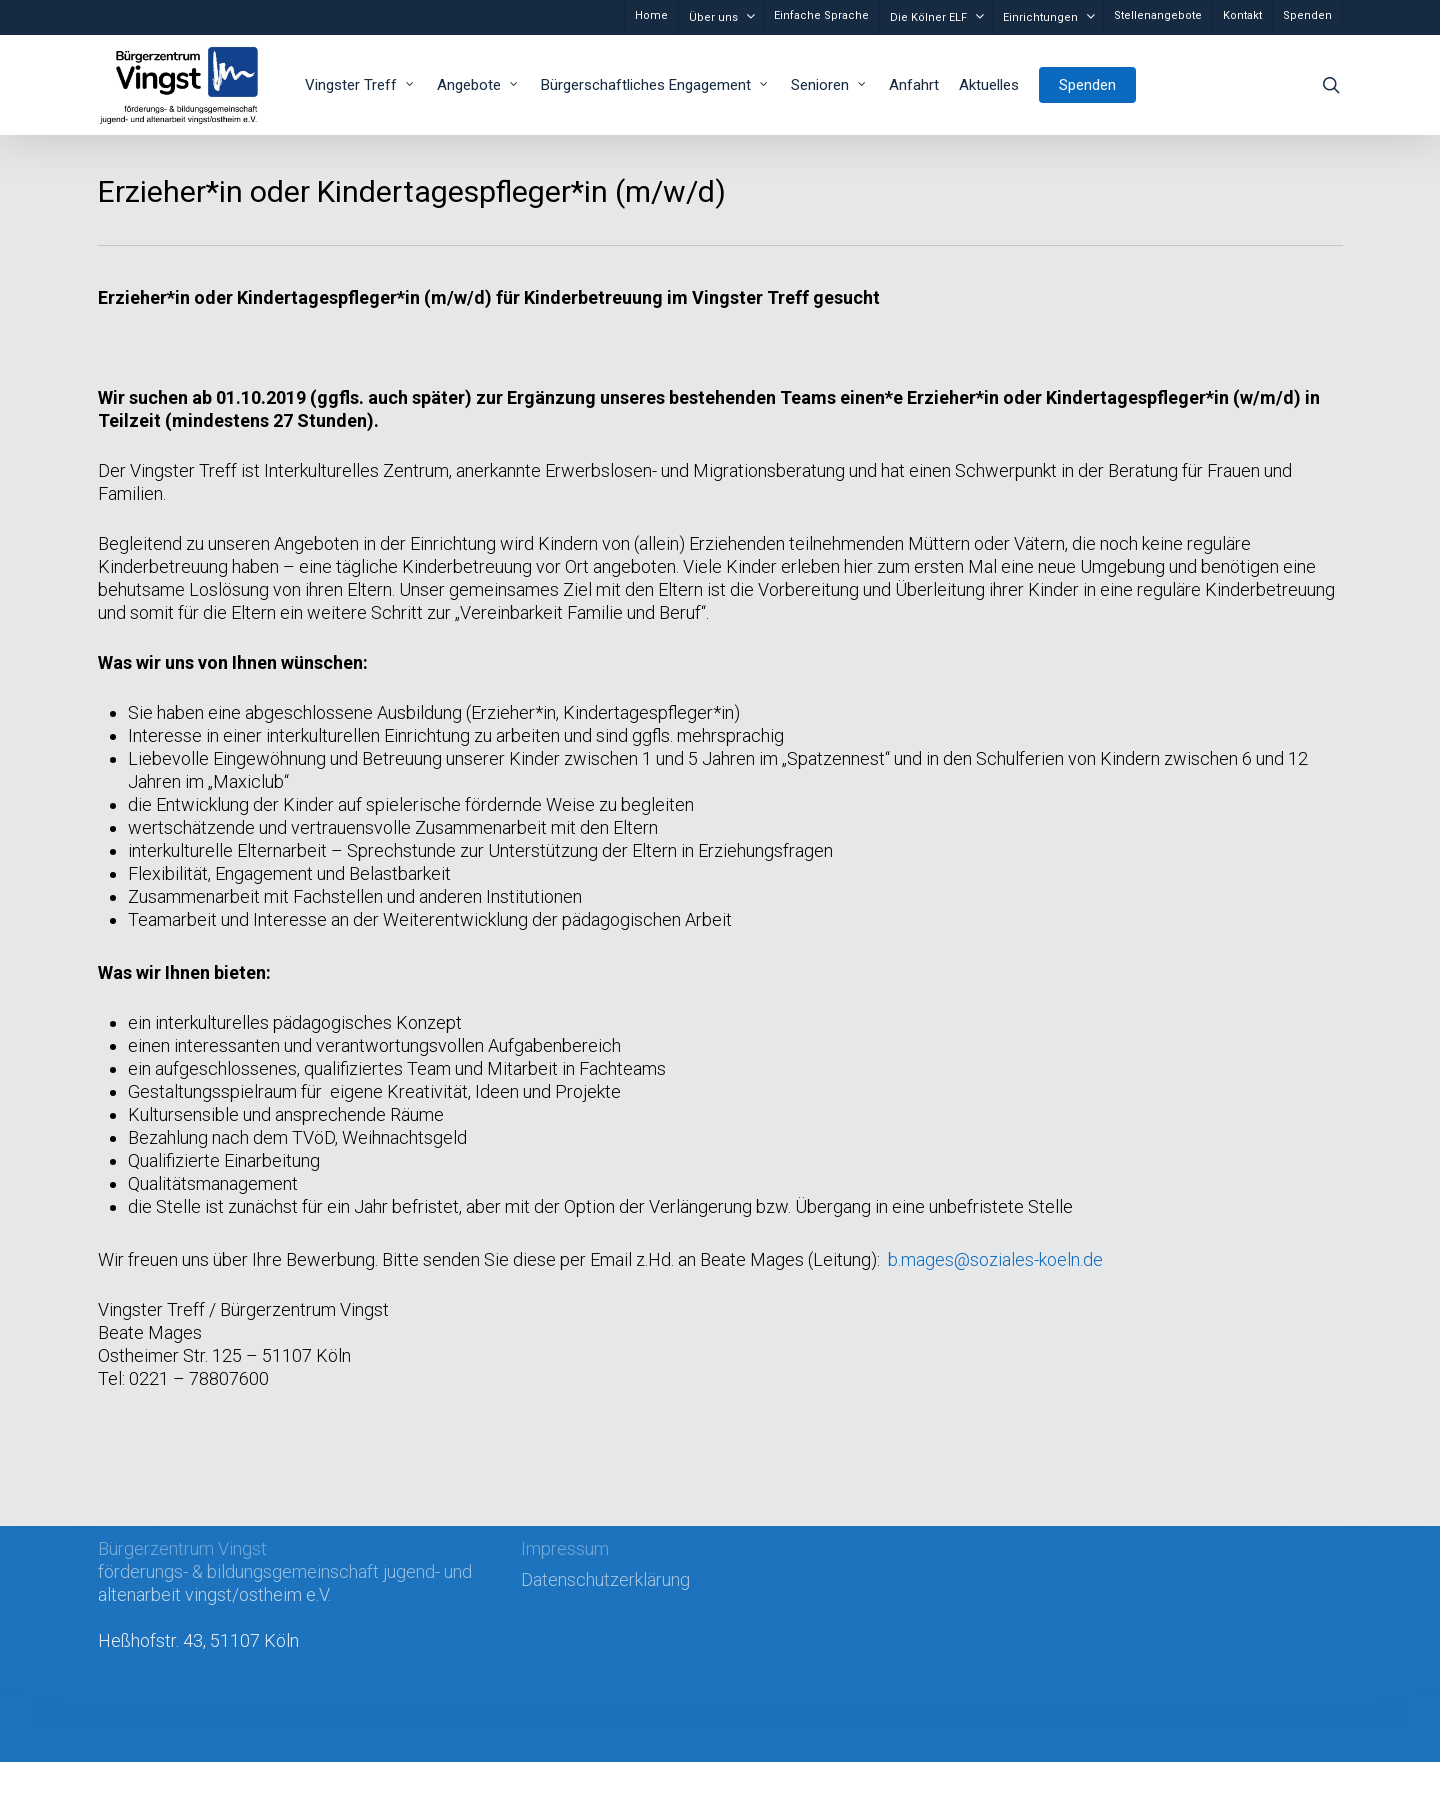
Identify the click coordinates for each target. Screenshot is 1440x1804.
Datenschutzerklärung (605, 1579)
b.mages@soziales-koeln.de (995, 1259)
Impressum (565, 1548)
